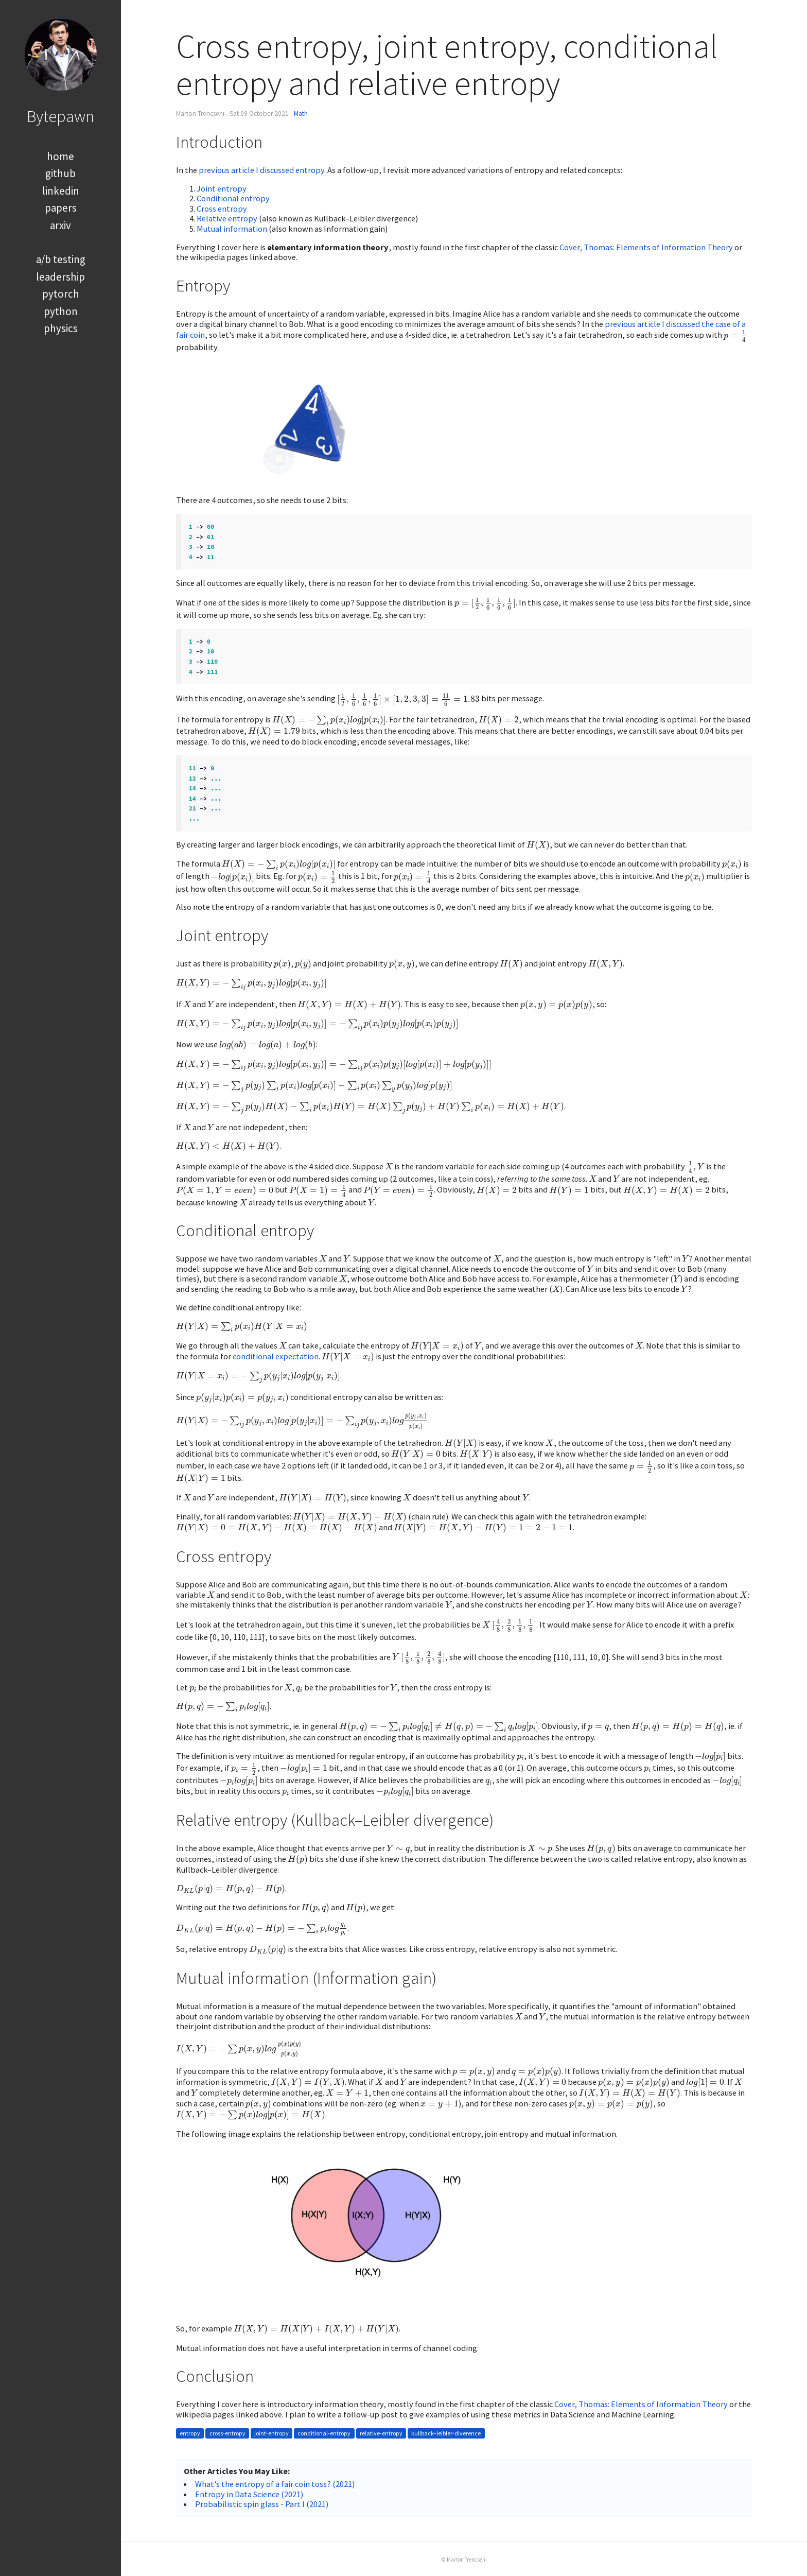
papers (61, 208)
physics (61, 328)
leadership (60, 277)
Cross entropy (222, 208)
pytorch (60, 294)
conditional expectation (276, 1356)
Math (301, 113)
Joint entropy (222, 188)
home (60, 156)
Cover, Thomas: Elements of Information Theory (646, 247)
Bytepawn (60, 116)
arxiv (60, 225)
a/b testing (60, 259)
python (61, 311)
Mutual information (232, 228)
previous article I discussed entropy (261, 170)
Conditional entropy (233, 198)
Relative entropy (227, 218)
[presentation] (735, 335)
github (60, 173)
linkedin (60, 191)
